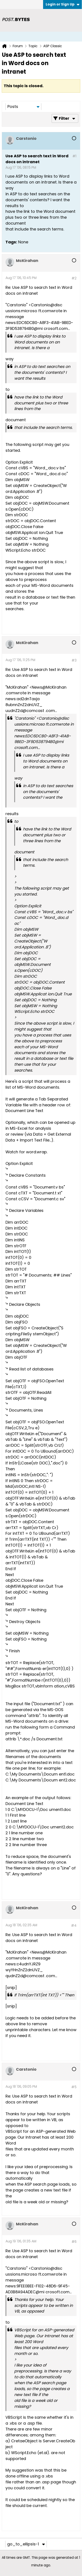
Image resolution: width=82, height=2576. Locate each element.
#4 (74, 1925)
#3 (74, 660)
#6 (74, 2241)
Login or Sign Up (62, 4)
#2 (74, 278)
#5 (74, 2087)
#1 (74, 156)
